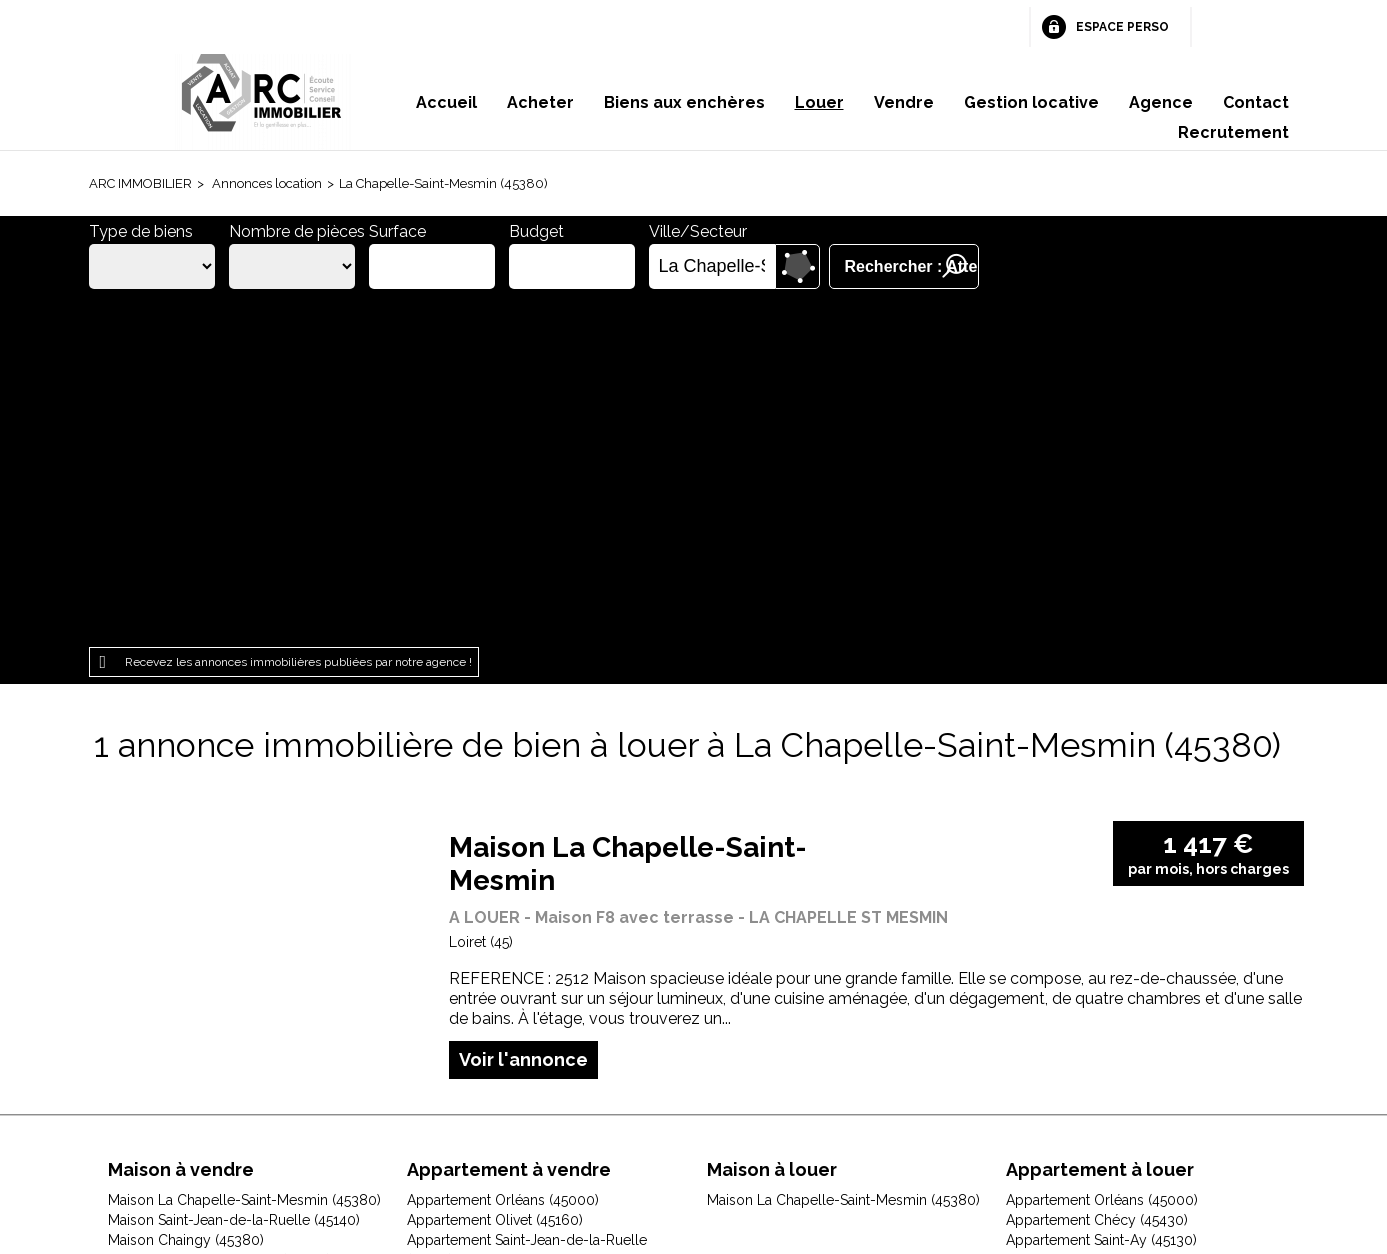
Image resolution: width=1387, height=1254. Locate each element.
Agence (1161, 102)
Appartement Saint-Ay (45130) (1101, 894)
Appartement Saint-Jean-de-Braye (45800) (543, 994)
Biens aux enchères (684, 102)
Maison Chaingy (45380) (186, 894)
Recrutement (1233, 132)
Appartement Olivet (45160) (495, 874)
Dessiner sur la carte (797, 266)
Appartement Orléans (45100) (501, 954)
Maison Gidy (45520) (174, 934)
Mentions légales (432, 1127)
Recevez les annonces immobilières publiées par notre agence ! (298, 317)
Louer (819, 102)
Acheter (540, 102)
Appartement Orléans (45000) (503, 854)
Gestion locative (1031, 102)
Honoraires (559, 1127)
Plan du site (663, 1127)
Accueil (446, 102)
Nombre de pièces (297, 231)
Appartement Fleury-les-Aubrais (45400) (537, 934)
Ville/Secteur (698, 231)
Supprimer (761, 267)
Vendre (904, 102)
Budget (536, 231)
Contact (1256, 102)
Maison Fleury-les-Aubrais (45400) (219, 914)
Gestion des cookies (931, 1127)
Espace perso (1122, 27)
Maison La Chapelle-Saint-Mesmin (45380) (244, 854)
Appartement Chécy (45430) (1097, 874)
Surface (397, 231)
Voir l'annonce (523, 713)
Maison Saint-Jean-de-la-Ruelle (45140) (234, 874)
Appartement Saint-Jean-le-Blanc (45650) (539, 1014)
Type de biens (141, 231)
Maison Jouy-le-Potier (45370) (205, 954)
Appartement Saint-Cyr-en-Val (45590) (529, 974)
